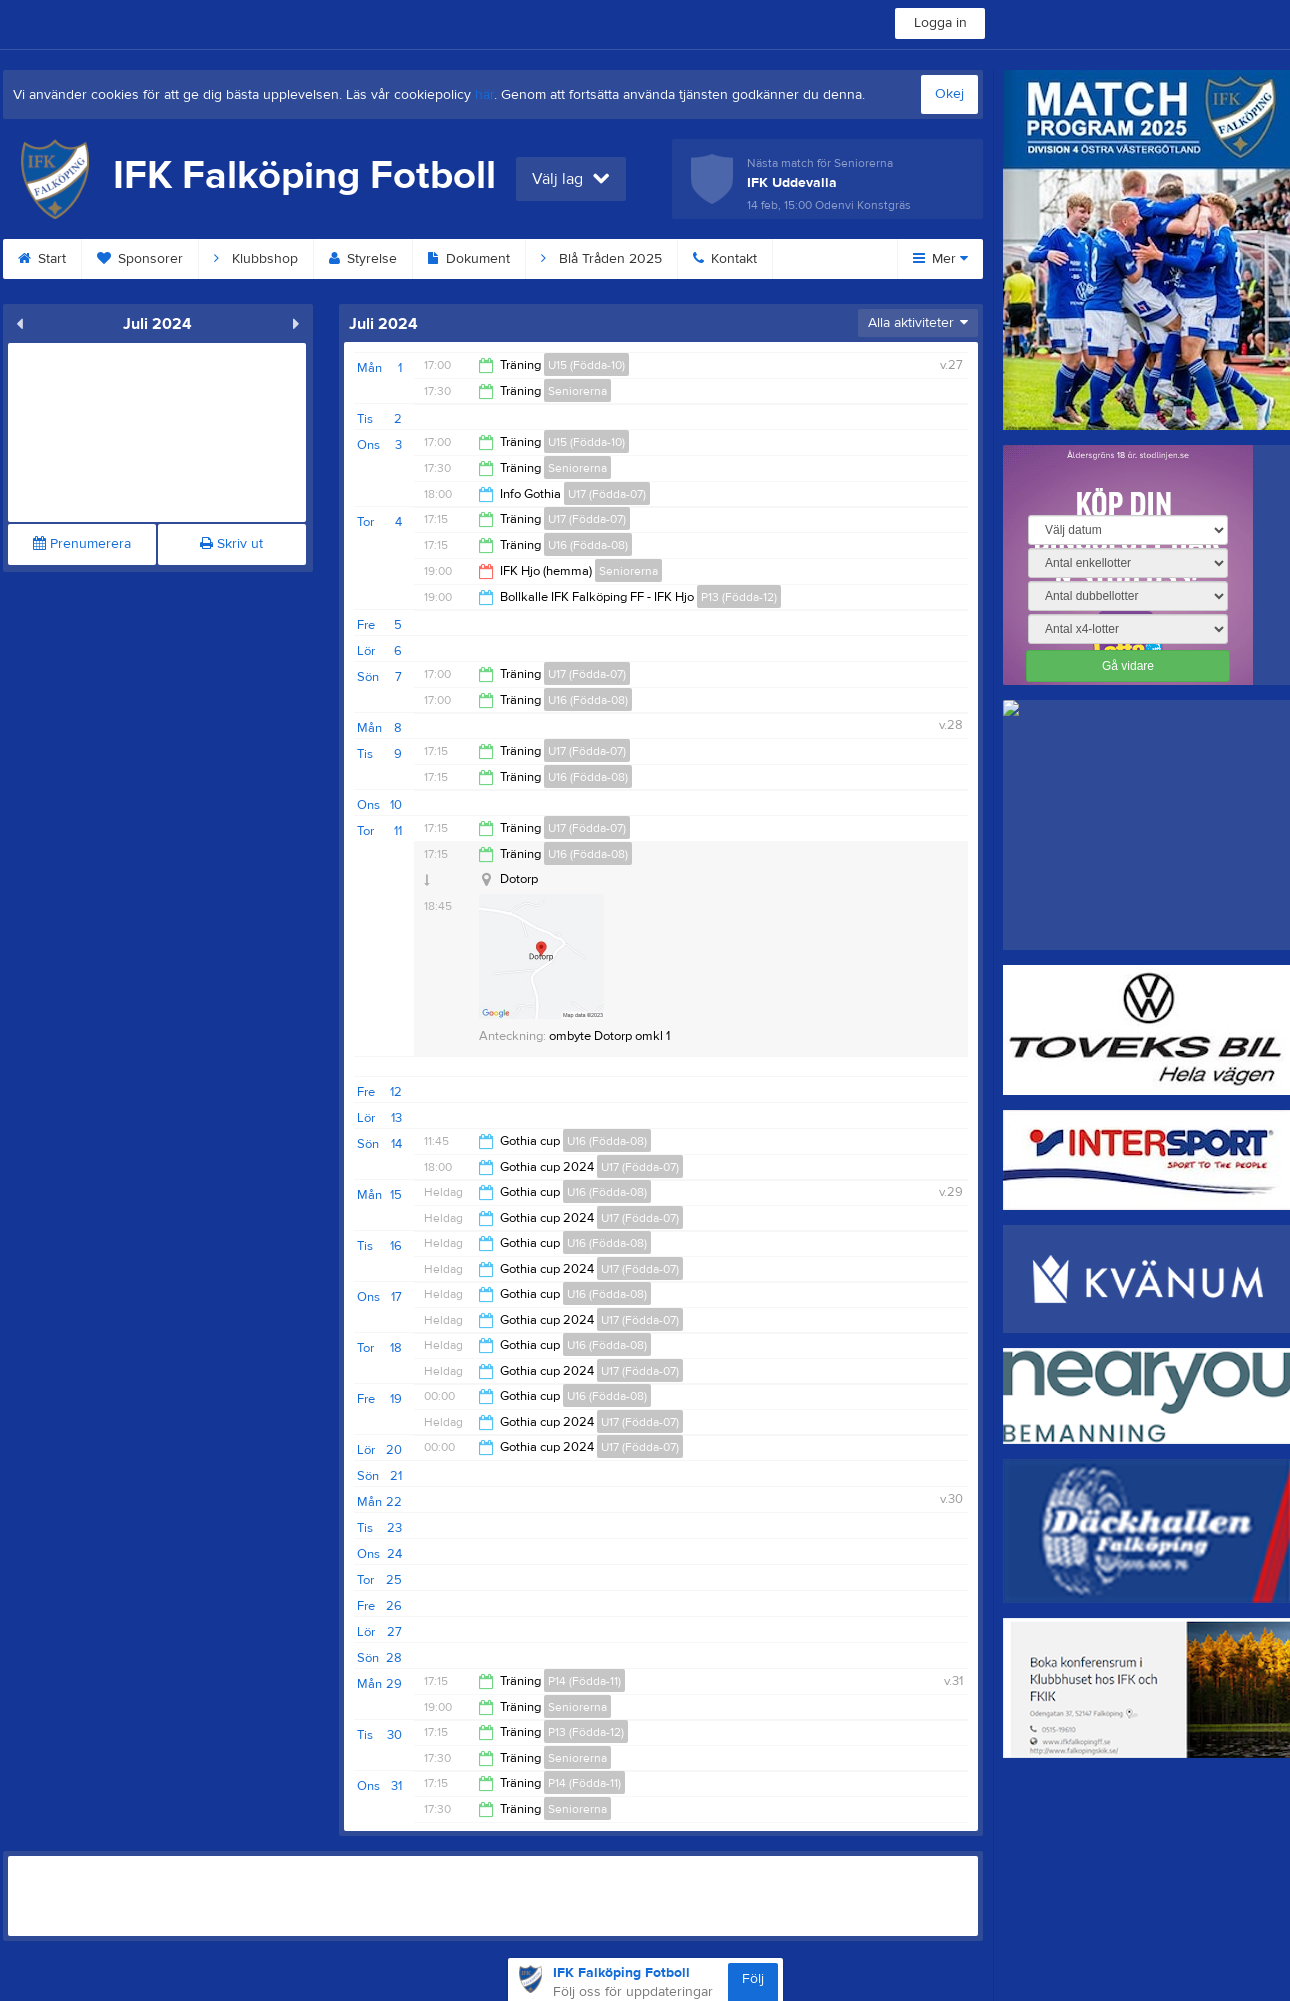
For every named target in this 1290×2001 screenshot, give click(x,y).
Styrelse (363, 259)
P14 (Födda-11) (584, 1681)
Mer (940, 259)
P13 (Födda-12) (739, 597)
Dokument (469, 259)
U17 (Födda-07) (607, 494)
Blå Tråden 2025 (601, 259)
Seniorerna (577, 391)
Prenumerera (82, 544)
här (484, 95)
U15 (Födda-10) (586, 365)
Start (42, 259)
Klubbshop (256, 259)
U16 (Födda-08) (588, 545)
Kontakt (725, 259)
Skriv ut (231, 544)
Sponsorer (140, 259)
